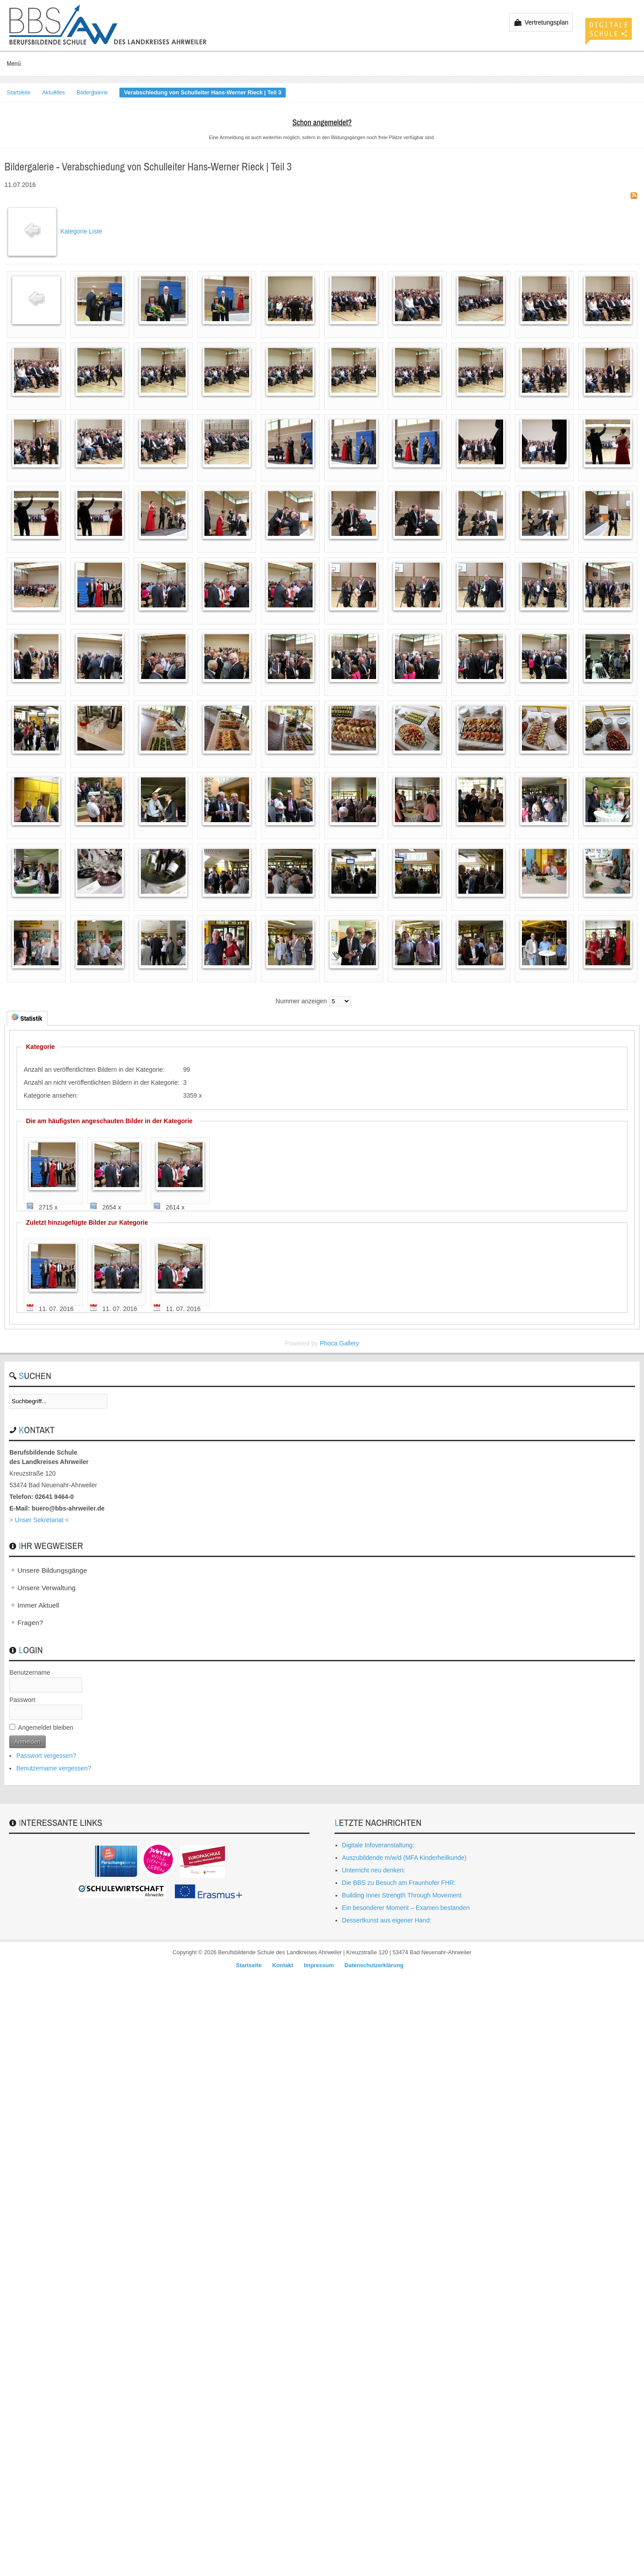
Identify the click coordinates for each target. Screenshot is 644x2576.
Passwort (22, 1699)
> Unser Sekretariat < (39, 1520)
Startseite (18, 92)
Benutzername (29, 1672)
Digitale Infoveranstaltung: (378, 1845)
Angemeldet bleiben (45, 1727)
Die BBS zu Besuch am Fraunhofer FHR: (399, 1882)
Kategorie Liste (81, 231)
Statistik (27, 1018)
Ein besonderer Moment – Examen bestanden (406, 1907)
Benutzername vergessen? (53, 1768)
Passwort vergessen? (46, 1755)
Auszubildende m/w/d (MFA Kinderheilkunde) (404, 1857)
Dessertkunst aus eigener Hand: (387, 1920)
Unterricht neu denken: (374, 1870)
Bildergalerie (92, 92)
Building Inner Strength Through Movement (402, 1895)
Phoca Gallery (339, 1343)
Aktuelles (53, 92)
